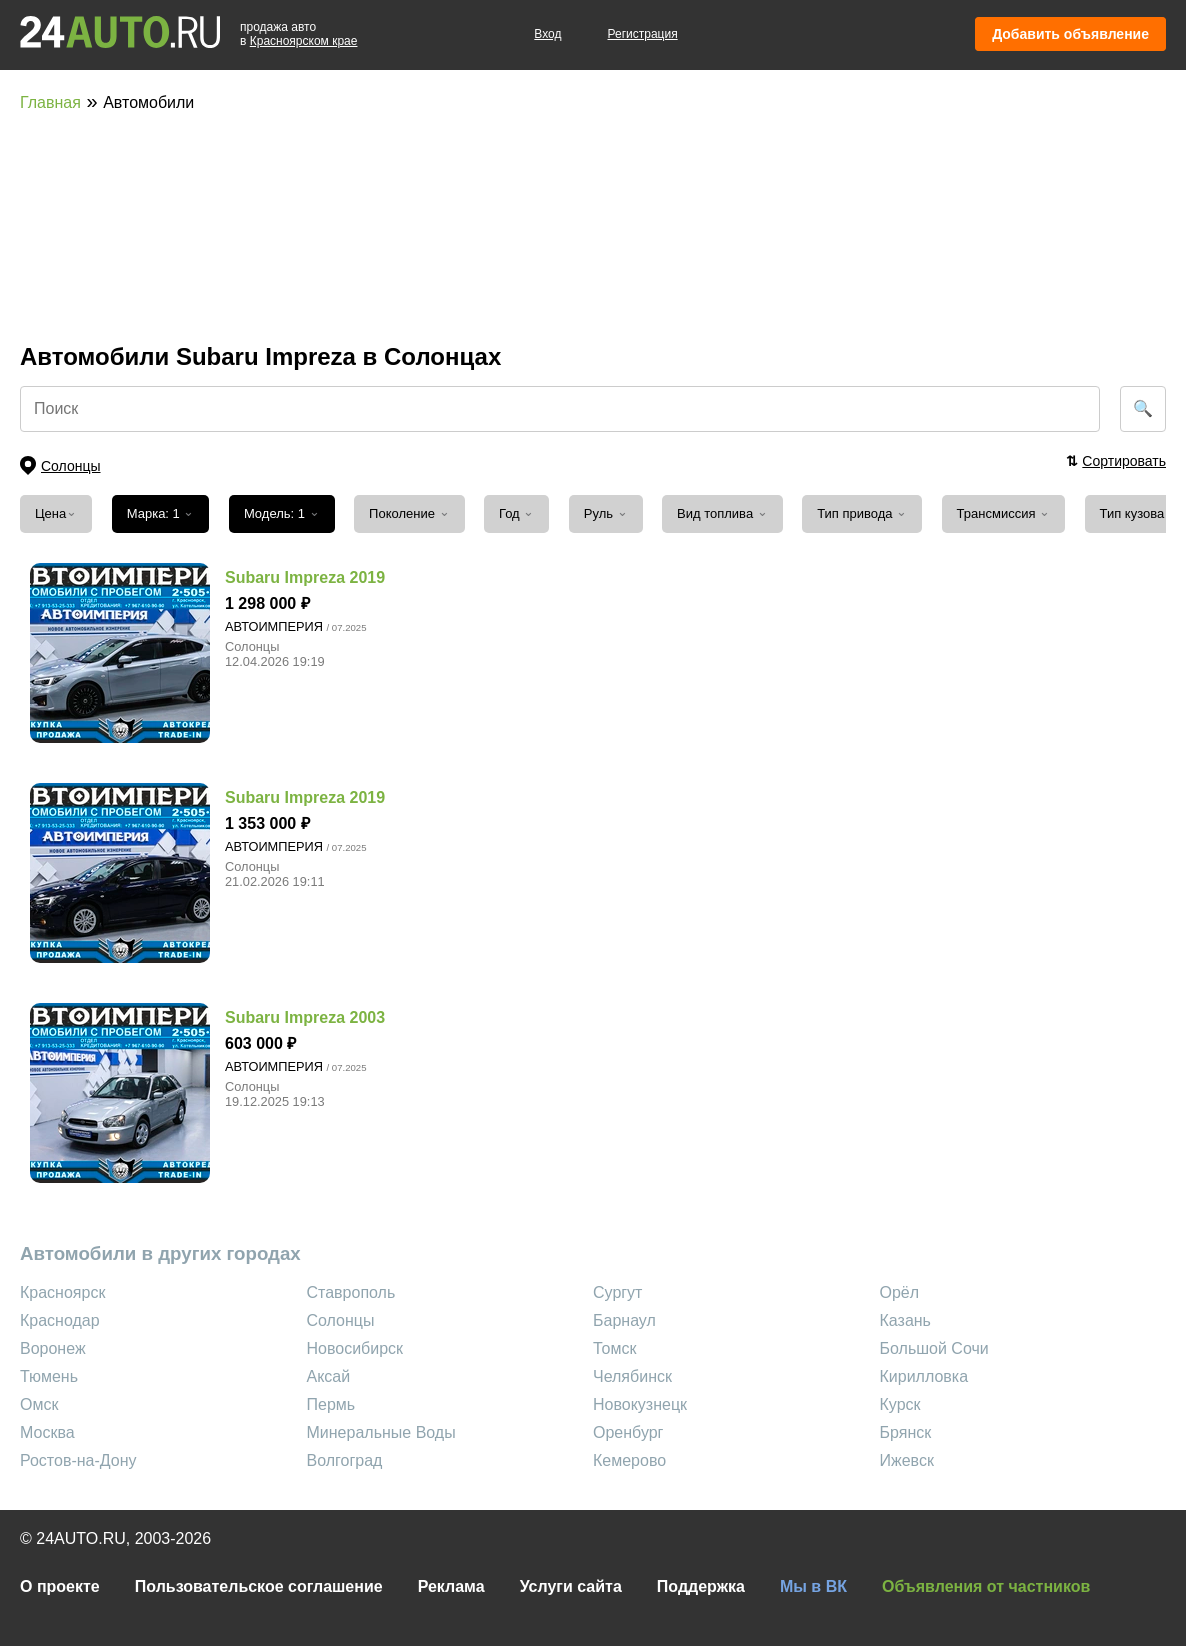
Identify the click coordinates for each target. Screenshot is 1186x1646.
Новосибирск (355, 1348)
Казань (905, 1320)
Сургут (617, 1292)
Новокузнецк (640, 1404)
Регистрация (643, 34)
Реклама (451, 1586)
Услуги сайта (571, 1586)
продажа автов (298, 34)
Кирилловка (924, 1376)
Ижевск (907, 1460)
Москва (47, 1432)
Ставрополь (351, 1292)
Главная (50, 102)
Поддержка (701, 1586)
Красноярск (62, 1292)
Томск (614, 1348)
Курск (900, 1404)
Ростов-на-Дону (78, 1460)
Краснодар (60, 1320)
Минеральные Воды (381, 1432)
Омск (39, 1404)
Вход (547, 34)
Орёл (900, 1292)
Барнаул (624, 1320)
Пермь (331, 1404)
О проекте (60, 1586)
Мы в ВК (813, 1586)
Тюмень (49, 1376)
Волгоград (345, 1460)
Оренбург (628, 1432)
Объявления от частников (986, 1586)
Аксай (329, 1376)
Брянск (906, 1432)
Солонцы (341, 1320)
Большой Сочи (934, 1348)
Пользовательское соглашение (259, 1586)
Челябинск (632, 1376)
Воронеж (53, 1348)
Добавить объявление (1070, 34)
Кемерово (629, 1460)
